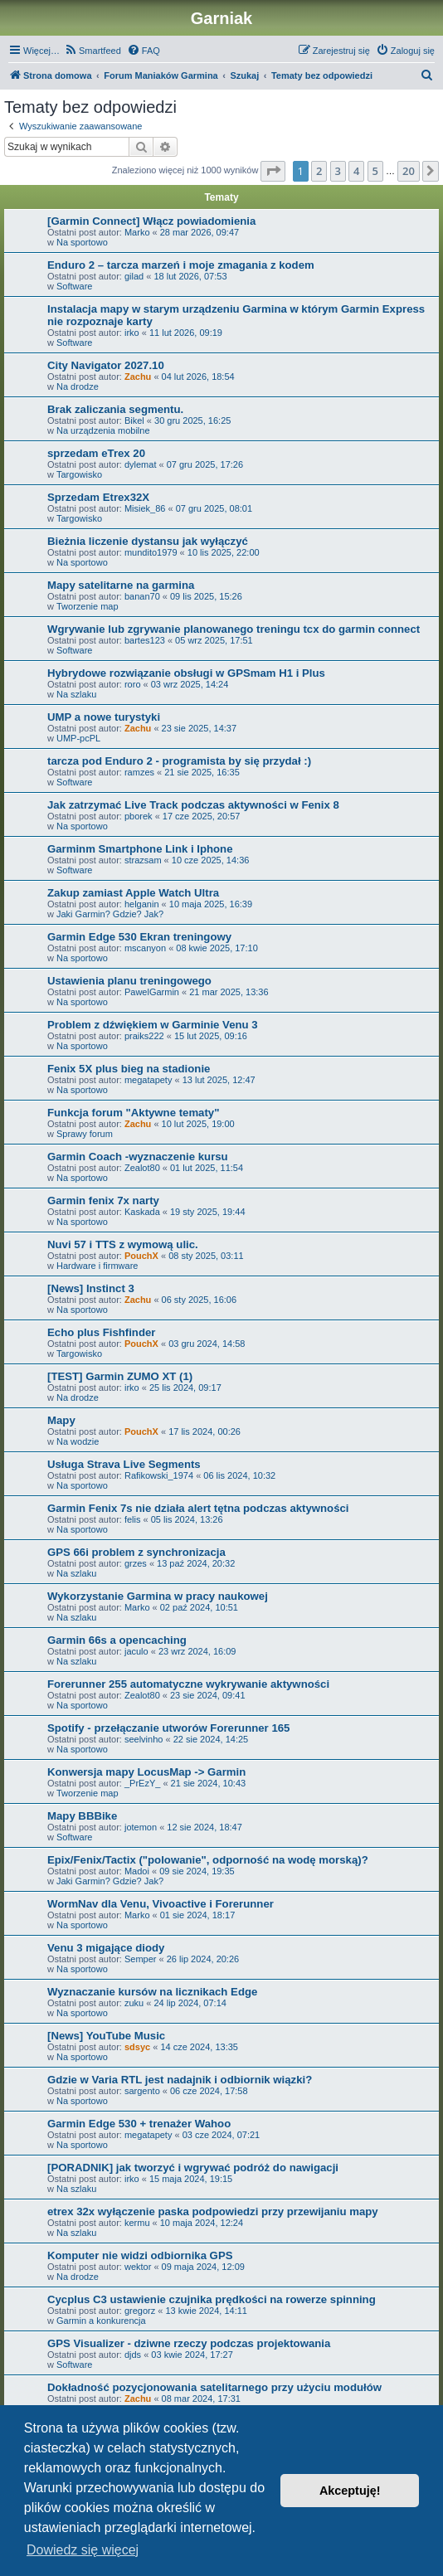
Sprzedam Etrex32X (98, 497)
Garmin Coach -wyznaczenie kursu (137, 1156)
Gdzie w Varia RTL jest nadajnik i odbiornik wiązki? (179, 2079)
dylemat (140, 464)
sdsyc (137, 2047)
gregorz (139, 2311)
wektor (137, 2267)
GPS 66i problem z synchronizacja (136, 1552)
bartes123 (144, 640)
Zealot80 (142, 1168)
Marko (137, 232)
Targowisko (79, 474)
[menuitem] (92, 51)
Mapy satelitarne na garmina (120, 585)
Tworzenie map (87, 606)
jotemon (140, 1827)
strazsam (143, 860)
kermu (137, 2223)
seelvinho (143, 1739)
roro (132, 684)
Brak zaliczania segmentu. (115, 409)
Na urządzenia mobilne (103, 430)
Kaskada (142, 1212)
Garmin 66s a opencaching (117, 1640)
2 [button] (319, 170)
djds (132, 2355)
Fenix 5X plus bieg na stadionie (128, 1068)
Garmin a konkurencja (101, 2321)
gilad (134, 276)
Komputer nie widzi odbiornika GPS (139, 2255)
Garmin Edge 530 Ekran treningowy (139, 937)
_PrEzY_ (142, 1783)
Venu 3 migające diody (105, 1948)
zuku (134, 2003)
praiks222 (144, 1036)
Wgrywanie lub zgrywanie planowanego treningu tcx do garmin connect (233, 629)
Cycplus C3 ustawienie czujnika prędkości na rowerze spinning (211, 2299)
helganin (141, 904)
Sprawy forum (84, 1134)
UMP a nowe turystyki (103, 717)
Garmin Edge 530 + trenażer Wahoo (139, 2123)
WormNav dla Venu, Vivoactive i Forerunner (160, 1904)
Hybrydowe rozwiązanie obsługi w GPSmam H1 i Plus (186, 673)
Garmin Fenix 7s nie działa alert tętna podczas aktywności (198, 1508)
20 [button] (408, 170)
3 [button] (338, 170)
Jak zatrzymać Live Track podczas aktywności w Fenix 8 (193, 805)
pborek (138, 816)
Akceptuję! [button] (350, 2490)
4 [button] (356, 170)
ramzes (139, 772)
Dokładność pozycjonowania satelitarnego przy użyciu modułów (214, 2387)
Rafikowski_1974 (158, 1475)
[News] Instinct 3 (90, 1288)
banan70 (142, 596)
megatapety (148, 1080)
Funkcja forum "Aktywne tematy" (133, 1112)
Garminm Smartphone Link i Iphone (139, 849)
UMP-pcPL (78, 738)
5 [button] (375, 170)
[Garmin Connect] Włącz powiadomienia (151, 221)
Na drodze (77, 386)
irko (131, 333)
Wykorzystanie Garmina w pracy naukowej (157, 1596)
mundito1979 (151, 552)
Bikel (134, 420)
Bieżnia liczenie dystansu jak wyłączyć (147, 541)
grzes (135, 1563)
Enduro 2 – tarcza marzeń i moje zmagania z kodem (180, 265)
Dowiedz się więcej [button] (83, 2550)
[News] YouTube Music (106, 2035)
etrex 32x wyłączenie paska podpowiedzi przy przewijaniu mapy (212, 2211)
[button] (272, 171)
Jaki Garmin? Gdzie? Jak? (109, 914)
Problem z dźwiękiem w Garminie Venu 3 (152, 1024)
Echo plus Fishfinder (101, 1332)
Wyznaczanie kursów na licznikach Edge (152, 1991)
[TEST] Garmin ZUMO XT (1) (119, 1376)
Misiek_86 (145, 508)
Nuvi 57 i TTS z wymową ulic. (122, 1244)
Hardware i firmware (97, 1266)
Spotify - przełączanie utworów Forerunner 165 (168, 1728)
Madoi (136, 1871)
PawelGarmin (151, 992)
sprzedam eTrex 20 (96, 453)
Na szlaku (76, 694)
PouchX (141, 1256)
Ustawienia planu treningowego (129, 981)
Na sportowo (82, 242)
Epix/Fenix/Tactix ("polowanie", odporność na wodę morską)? (207, 1860)
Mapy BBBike (82, 1816)
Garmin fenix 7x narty (103, 1200)
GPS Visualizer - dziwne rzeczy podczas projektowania (188, 2343)
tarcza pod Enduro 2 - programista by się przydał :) (179, 761)
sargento (142, 2091)
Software (74, 286)
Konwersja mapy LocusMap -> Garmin (146, 1772)
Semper (140, 1959)
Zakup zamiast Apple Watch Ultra (133, 893)
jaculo (136, 1651)
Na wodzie (77, 1441)
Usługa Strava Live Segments (124, 1464)
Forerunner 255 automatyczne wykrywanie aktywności (188, 1684)
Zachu (137, 377)
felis (132, 1519)
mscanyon (145, 948)
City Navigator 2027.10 (105, 365)
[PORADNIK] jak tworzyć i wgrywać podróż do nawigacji (192, 2167)
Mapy (61, 1420)
